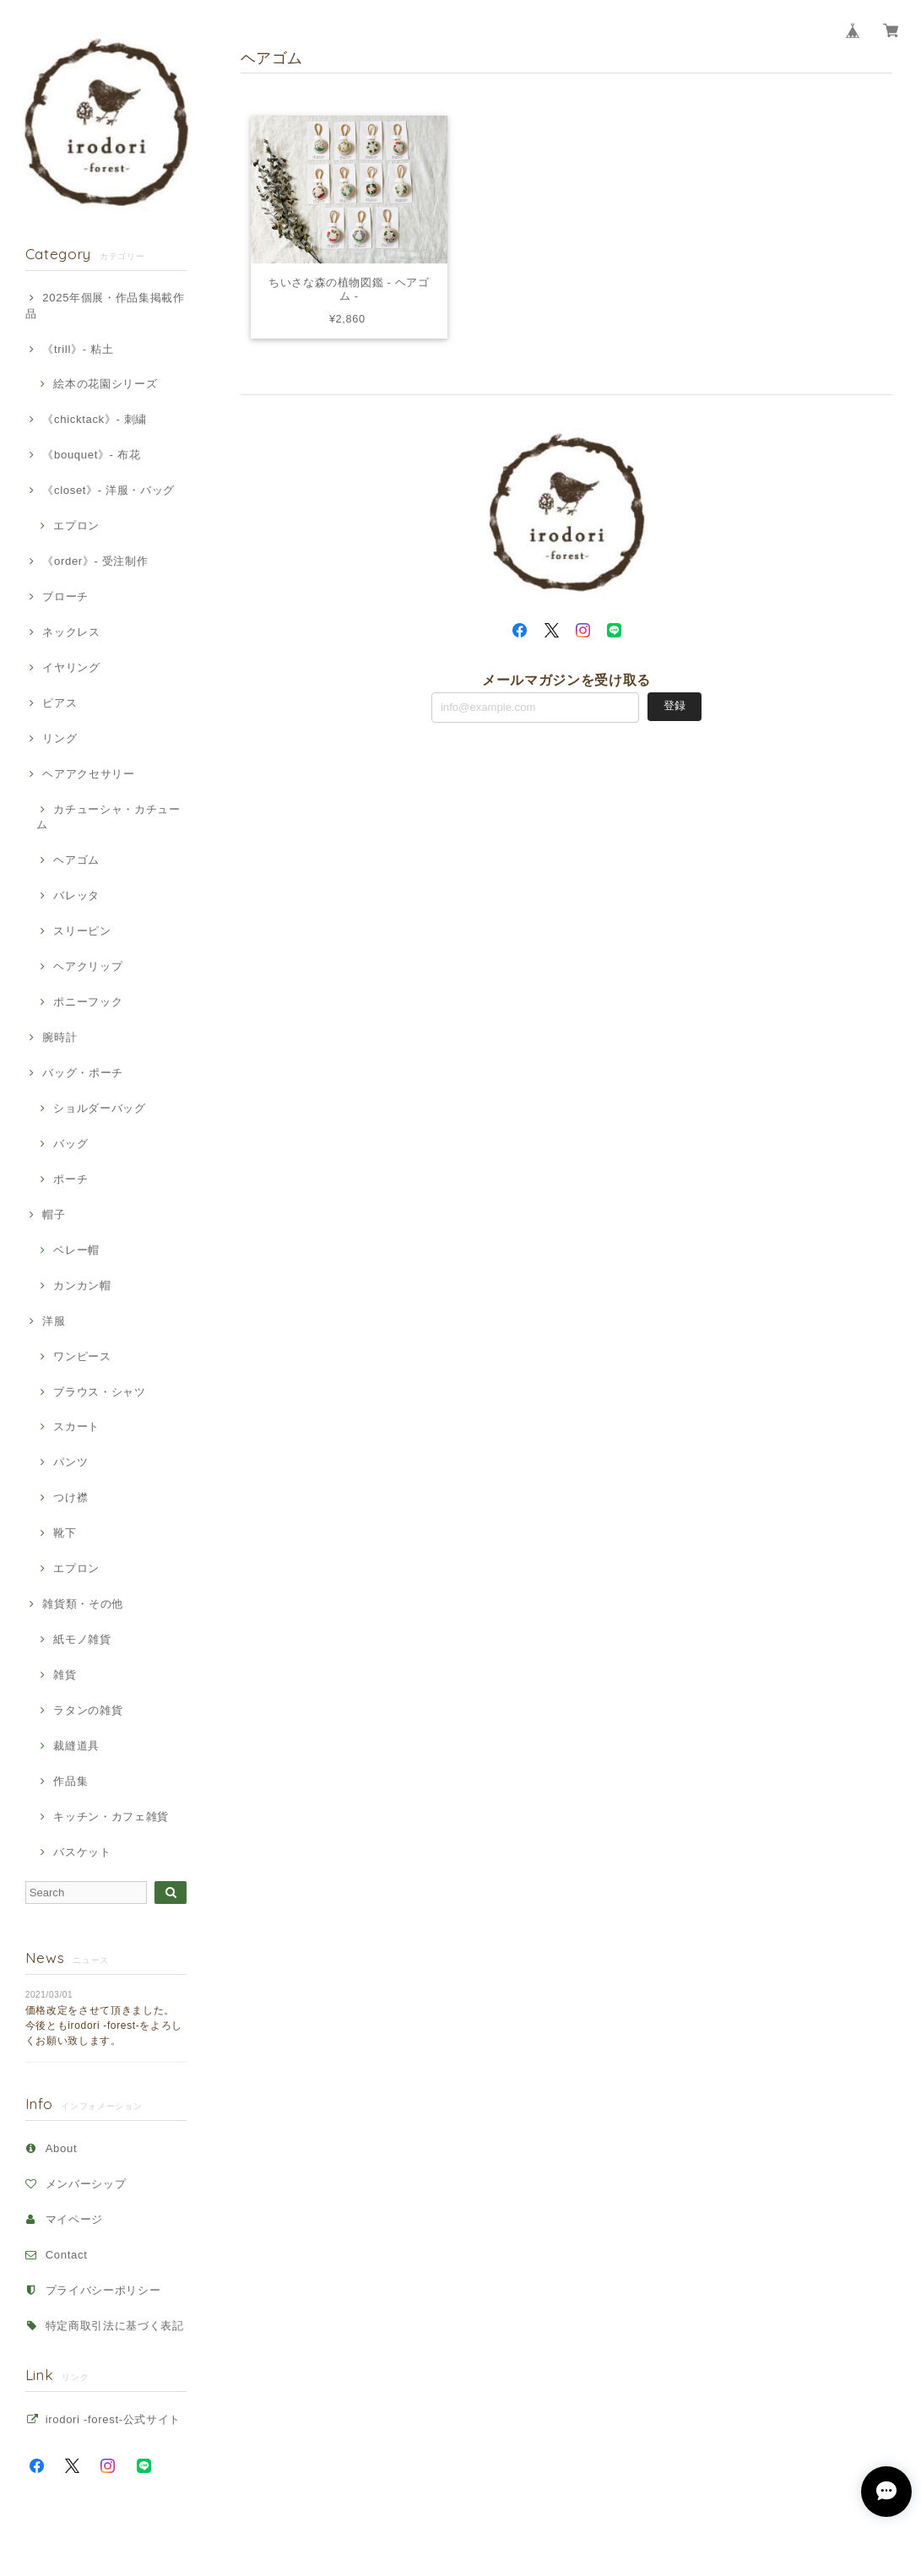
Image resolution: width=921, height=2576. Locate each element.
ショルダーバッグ (99, 1108)
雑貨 (64, 1674)
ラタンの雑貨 (87, 1710)
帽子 (53, 1214)
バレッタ (76, 895)
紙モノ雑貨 (82, 1639)
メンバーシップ (86, 2183)
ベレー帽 (76, 1250)
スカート (76, 1426)
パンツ (70, 1462)
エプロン (76, 525)
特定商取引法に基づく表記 (115, 2325)
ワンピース (82, 1356)
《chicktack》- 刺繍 (94, 419)
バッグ (70, 1143)
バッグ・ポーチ (82, 1072)
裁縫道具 (76, 1745)
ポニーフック (87, 1001)
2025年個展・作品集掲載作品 (105, 305)
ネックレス (71, 632)
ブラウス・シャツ (99, 1392)
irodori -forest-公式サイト (113, 2419)
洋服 (53, 1321)
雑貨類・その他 (82, 1603)
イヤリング (71, 667)
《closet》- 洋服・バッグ (108, 490)
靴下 (64, 1533)
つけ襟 (70, 1497)
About (62, 2148)
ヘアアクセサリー (88, 773)
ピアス (59, 703)
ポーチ (70, 1179)
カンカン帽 (82, 1285)
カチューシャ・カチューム (108, 817)
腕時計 (59, 1037)
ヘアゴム (76, 860)
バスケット (82, 1852)
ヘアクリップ (87, 966)
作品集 (70, 1781)
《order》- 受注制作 (95, 561)
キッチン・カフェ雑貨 (111, 1816)
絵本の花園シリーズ (105, 383)
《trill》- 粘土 (77, 349)
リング (59, 738)
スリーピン (82, 931)
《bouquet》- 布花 (91, 454)
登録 (674, 706)
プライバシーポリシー (103, 2290)
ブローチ (65, 596)
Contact (67, 2254)
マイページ (74, 2219)
